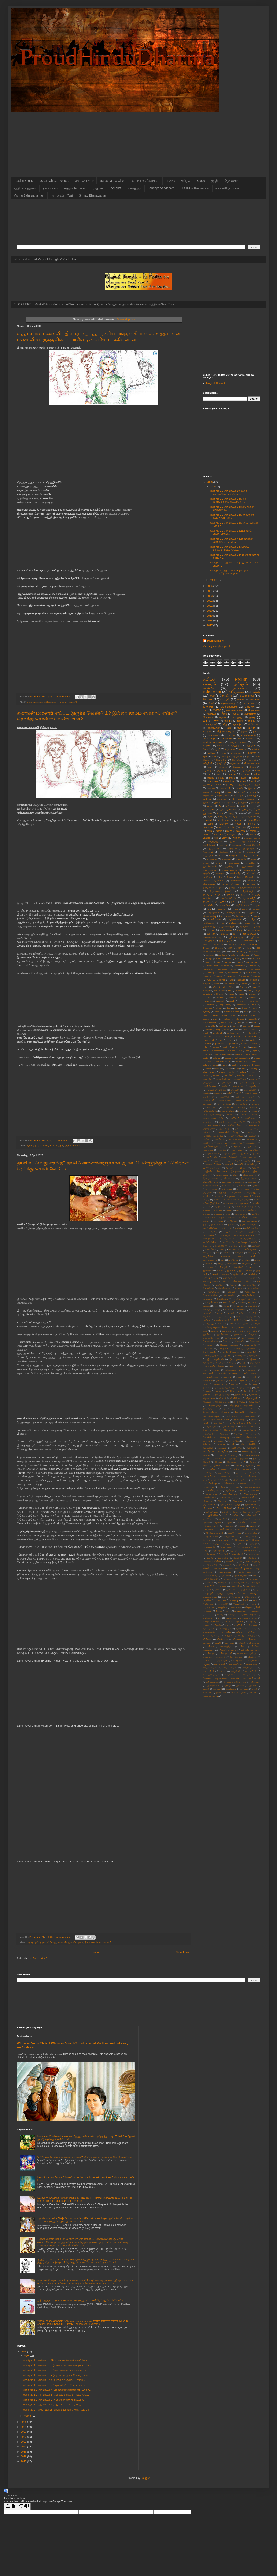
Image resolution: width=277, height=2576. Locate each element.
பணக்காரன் (225, 1476)
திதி (245, 1391)
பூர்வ (238, 1529)
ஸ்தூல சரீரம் (221, 1678)
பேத (254, 1536)
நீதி (243, 901)
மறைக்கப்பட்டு (210, 1575)
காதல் (240, 1256)
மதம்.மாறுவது (253, 1561)
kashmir (246, 1026)
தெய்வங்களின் (210, 1430)
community (220, 1001)
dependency (225, 1005)
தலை (221, 887)
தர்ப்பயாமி (251, 1377)
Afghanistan (244, 955)
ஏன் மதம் (210, 1217)
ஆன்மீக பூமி (253, 845)
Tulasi (216, 983)
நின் (254, 1458)
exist (246, 1012)
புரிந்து (235, 1519)
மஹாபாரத (246, 695)
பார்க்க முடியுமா (249, 1494)
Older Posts (182, 1952)
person (253, 831)
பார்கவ (256, 909)
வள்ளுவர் (223, 816)
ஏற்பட (245, 855)
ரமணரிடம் (208, 1604)
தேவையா (251, 1437)
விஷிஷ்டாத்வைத (227, 1650)
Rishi (228, 727)
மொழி (252, 767)
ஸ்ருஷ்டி (244, 1689)
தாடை (245, 1384)
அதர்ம (206, 1093)
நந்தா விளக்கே (248, 1444)
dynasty (206, 1012)
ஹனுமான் (214, 727)
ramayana (232, 834)
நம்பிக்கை (251, 1448)
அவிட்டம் (208, 1143)
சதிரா (215, 1306)
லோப (220, 1614)
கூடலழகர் (238, 795)
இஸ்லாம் (226, 1182)
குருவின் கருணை (220, 1274)
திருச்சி (253, 1394)
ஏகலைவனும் (240, 1214)
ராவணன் (236, 753)
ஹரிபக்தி (207, 1692)
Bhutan (219, 958)
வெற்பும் (252, 1657)
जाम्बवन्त (216, 1075)
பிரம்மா (252, 1501)
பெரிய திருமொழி (215, 1533)
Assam (257, 955)
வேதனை (237, 1660)
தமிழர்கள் (208, 887)
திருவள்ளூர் (254, 1402)
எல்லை (206, 1214)
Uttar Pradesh (230, 983)
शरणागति (240, 1075)
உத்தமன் (255, 1185)
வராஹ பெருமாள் (234, 1621)
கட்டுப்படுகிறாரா (211, 1242)
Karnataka (222, 969)
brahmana (207, 997)
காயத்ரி (242, 792)
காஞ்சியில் (208, 1256)
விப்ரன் (211, 933)
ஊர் (208, 1207)
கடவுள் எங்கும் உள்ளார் (245, 1235)
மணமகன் (251, 1558)
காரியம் (210, 1263)
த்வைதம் (255, 802)
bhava (231, 994)
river (217, 1054)
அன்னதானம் (224, 1100)
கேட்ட (249, 1281)
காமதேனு (233, 1260)
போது (216, 1543)
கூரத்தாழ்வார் (229, 869)
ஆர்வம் (248, 1161)
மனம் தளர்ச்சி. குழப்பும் (240, 1568)
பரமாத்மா (238, 724)
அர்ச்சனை (250, 1118)
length (205, 1033)
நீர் (220, 806)
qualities (218, 834)
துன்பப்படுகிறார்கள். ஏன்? (216, 1419)
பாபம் (253, 806)
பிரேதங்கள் (242, 1508)
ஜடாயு (227, 1355)
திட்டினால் (235, 1391)
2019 (210, 615)
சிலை (230, 877)
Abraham (210, 955)
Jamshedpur (208, 969)
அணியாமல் (238, 1086)
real (248, 1051)
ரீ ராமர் (219, 1611)
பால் (236, 1497)
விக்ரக (239, 1632)
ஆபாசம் (256, 1153)
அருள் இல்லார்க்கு (212, 1114)
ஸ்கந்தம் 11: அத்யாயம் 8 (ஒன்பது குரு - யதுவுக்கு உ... (54, 2369)
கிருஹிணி (45, 702)
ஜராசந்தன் (240, 1355)
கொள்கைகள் (224, 1288)
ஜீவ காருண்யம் (215, 1359)
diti (236, 1008)
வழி (235, 816)
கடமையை (212, 1231)
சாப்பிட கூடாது (224, 1317)
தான (254, 1384)
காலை (257, 1263)
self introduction (242, 1058)
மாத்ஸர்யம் (228, 1579)
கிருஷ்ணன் (223, 795)
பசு (258, 1465)
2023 (210, 595)
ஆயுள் (239, 788)
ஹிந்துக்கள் (236, 691)
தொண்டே (233, 1441)
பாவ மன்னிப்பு (249, 1497)
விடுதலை (229, 1636)
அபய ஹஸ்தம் (224, 1104)
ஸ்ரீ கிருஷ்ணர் (249, 816)
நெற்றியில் (208, 905)
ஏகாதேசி (255, 1214)
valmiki (252, 727)
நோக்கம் (217, 1465)
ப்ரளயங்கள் (250, 1550)
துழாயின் (217, 1423)
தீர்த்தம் (252, 1412)
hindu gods (239, 1019)
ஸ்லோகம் (254, 724)
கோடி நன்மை (253, 1288)
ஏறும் (221, 1217)
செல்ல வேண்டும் (213, 880)
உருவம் (219, 1196)
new (220, 1040)
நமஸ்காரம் (236, 1448)
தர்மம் (67, 1145)
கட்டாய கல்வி (227, 1238)
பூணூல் (98, 188)
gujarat (206, 1019)
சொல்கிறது (209, 884)
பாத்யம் (242, 1490)
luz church (217, 1033)
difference (251, 738)
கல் (217, 1253)
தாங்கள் (234, 1384)
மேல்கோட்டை (210, 1597)
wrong (222, 1072)
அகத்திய (207, 1079)
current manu (254, 1001)
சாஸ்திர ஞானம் (221, 1320)
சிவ (232, 1324)
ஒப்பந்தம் (40, 1942)
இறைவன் (208, 852)
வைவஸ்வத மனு (212, 937)
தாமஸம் (207, 1387)
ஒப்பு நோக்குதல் (249, 1221)
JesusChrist (254, 820)
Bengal (209, 958)
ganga (206, 1015)
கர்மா (219, 862)
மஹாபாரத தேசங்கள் (145, 180)
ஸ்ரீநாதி (227, 1685)
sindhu (253, 834)
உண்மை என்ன (210, 1185)
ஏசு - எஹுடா (84, 180)
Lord (209, 774)
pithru (205, 1047)
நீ (244, 1462)
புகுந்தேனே (212, 1515)
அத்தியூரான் (251, 1093)
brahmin (245, 774)
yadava (242, 1072)
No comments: (63, 696)
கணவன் (47, 1145)
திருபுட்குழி (251, 1398)
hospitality (252, 1019)
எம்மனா (218, 1210)
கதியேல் (207, 1246)
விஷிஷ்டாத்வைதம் (250, 1650)
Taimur (222, 980)
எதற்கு (30, 1942)
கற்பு (221, 1249)
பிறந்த (235, 1512)
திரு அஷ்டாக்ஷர (223, 1394)
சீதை (224, 713)
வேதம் (224, 699)
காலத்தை (245, 1263)
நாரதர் (210, 806)
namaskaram (250, 1036)
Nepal (238, 823)
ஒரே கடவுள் (217, 1224)
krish (245, 1029)
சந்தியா (227, 695)
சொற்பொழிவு (210, 1352)
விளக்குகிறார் (226, 1646)
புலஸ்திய (241, 1522)
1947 (238, 948)
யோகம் (211, 930)
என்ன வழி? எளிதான (246, 1207)
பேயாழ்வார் (242, 916)
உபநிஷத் (221, 1192)
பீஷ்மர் (210, 767)
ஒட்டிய (206, 1221)
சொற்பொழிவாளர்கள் (244, 1348)
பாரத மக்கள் (212, 1494)
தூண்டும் (211, 1426)
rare (240, 1051)
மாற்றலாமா (254, 1579)
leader (254, 1029)
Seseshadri (232, 976)
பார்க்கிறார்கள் (209, 1497)
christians (207, 1001)
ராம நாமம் (236, 1607)
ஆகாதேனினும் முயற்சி (215, 1146)
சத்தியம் (207, 799)
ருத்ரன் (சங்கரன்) (75, 188)
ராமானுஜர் (134, 188)
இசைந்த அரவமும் (212, 1168)
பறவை (243, 1483)
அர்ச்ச (254, 1114)
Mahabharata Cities (112, 180)
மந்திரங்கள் (235, 919)
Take (231, 980)
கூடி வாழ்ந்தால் (249, 1277)
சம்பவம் (251, 873)
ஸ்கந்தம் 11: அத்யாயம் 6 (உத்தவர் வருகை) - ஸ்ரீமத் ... (54, 2379)
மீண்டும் (222, 1582)
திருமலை (230, 749)
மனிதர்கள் (208, 923)
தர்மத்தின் (208, 1380)
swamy (224, 1065)
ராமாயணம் (240, 688)
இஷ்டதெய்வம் (210, 1182)
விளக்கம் (227, 738)
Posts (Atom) (39, 1958)
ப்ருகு (231, 813)
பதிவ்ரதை (252, 1476)
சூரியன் (238, 1334)
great (233, 1015)
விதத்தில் (252, 1636)
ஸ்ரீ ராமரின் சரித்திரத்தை (234, 1682)
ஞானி (244, 731)
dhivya (219, 1008)
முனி (208, 1589)
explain (242, 827)
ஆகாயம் (251, 1146)
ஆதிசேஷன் (209, 845)
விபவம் (207, 1643)
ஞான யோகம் (230, 884)
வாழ (254, 1629)
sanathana (227, 1054)
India (257, 770)
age (205, 756)
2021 (210, 605)
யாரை (257, 926)
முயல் (257, 1589)
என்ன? (206, 1210)
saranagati (212, 781)
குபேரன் (231, 1270)
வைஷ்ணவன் (209, 1668)
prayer (245, 1047)
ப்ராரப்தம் (223, 1554)
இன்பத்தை (222, 1171)
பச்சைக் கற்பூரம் (242, 1469)
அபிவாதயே (212, 1107)
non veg (241, 1040)
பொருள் (223, 767)
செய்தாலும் (230, 1338)
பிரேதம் (256, 1508)
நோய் (227, 1465)
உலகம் (217, 1199)
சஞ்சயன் (252, 1302)
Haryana (239, 962)
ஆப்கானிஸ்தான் (229, 1157)
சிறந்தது (210, 1324)
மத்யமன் (227, 1565)
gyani (215, 1019)
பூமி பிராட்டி (226, 1529)
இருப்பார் (207, 1175)
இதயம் (244, 1168)
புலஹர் (253, 1522)
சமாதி (217, 1309)
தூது (243, 894)
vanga (218, 1068)
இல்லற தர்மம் (34, 1145)
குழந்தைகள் (248, 866)
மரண (221, 923)
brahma (251, 823)
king (218, 1029)
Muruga (234, 969)
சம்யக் (254, 1309)
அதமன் (235, 1090)
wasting (253, 1068)
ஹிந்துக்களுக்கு (210, 1696)
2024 (210, 591)
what (253, 781)
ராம (234, 770)
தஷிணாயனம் (220, 1384)
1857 (230, 948)
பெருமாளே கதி (210, 1536)
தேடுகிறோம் (209, 1437)
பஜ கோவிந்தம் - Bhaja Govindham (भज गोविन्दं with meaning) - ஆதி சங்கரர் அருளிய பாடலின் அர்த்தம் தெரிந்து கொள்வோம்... (85, 2220)
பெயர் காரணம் (252, 1529)
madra (219, 831)
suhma (206, 1065)
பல (254, 1483)
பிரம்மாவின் (209, 1504)
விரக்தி (242, 1643)
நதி (233, 1444)
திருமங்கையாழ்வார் (220, 891)
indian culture (227, 1022)
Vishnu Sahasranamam (29, 195)
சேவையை (255, 1341)
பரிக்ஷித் (230, 806)
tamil (213, 756)
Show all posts (126, 319)
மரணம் (256, 813)
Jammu (253, 965)
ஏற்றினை (243, 1217)
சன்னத (206, 1309)
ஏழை (254, 1217)
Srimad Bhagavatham (93, 195)
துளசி (205, 1423)
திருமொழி (247, 891)
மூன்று (230, 1593)
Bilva (245, 958)
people (244, 1043)
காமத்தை (246, 1260)
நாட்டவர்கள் (221, 1455)
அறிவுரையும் (213, 1125)
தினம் (254, 1391)
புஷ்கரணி (228, 1526)
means (232, 777)
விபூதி (218, 1643)
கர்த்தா (244, 1246)
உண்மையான (228, 1185)
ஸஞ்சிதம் (235, 1671)
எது (229, 1207)
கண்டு (254, 1242)
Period (219, 774)
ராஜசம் (253, 1604)
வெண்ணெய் (236, 1657)
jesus (209, 831)
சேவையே (240, 1341)
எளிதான (233, 855)
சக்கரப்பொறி (229, 1302)
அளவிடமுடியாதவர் (213, 1136)
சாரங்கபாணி (250, 1317)
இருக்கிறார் (249, 848)
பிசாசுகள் (222, 1501)
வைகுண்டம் (249, 933)
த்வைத (221, 1444)
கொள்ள (239, 1288)
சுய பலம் (226, 1331)
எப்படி (252, 720)
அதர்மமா (218, 1093)
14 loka (241, 944)
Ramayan (251, 753)
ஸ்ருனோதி (230, 1689)
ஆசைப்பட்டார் (237, 1150)
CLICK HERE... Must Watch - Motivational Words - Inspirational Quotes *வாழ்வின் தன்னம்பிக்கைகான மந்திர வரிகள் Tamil (94, 304)
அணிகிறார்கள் (210, 1086)
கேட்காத (237, 1281)
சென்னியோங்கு (211, 1338)
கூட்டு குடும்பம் (210, 1281)
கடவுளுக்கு (208, 1235)
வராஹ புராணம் (211, 1621)
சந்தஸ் (206, 873)
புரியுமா (246, 1519)
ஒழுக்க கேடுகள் (210, 1228)
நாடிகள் (206, 1455)
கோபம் (211, 713)
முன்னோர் (231, 1589)
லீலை (209, 1614)
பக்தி (225, 724)
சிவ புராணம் (59, 702)
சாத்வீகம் (207, 1317)
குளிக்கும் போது (211, 1277)
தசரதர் (231, 1366)
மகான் (210, 1558)
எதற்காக (218, 1207)
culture (241, 1001)
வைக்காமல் (219, 1664)
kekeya (257, 1026)
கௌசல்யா (249, 869)
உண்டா (251, 852)
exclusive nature (231, 1012)
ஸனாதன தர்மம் (211, 1675)
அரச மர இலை (227, 1111)
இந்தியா (232, 848)
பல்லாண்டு (222, 909)
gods (215, 1015)
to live (208, 1068)
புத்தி (225, 1515)
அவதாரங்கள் (234, 1139)
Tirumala (253, 980)
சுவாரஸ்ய (252, 1331)
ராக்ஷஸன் (223, 1604)
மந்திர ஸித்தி (242, 1565)
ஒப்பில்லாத (232, 1221)
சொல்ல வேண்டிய (231, 1352)
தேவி (238, 1437)
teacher (235, 1065)
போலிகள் (240, 1543)
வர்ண (206, 1625)
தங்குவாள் (255, 1363)
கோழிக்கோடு (248, 1295)
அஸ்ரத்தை (251, 1143)
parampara (220, 1043)
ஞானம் (251, 884)
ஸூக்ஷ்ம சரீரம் (248, 1675)
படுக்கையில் (251, 1473)
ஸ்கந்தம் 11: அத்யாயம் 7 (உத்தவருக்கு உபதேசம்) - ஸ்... (231, 516)
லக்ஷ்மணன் (226, 930)
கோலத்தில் (229, 1295)
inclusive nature (210, 1022)
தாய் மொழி (245, 1387)
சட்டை (206, 1306)
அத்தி (238, 1093)
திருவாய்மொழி (211, 894)
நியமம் (218, 1462)
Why (216, 720)
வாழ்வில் (226, 1632)
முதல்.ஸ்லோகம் (252, 1586)
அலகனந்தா (224, 1128)
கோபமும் (250, 1292)
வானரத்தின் (225, 1629)
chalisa (232, 997)
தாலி (80, 1942)
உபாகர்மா (236, 1192)
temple (245, 1065)
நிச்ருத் (232, 1458)
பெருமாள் (250, 713)
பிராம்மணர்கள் (228, 809)
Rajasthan (207, 976)
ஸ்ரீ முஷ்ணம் (212, 1682)
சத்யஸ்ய (252, 1306)
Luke (210, 823)
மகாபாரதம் (209, 738)
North (220, 972)
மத (240, 1561)
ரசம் (255, 1600)
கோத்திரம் (221, 760)
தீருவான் (225, 1412)
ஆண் (232, 841)
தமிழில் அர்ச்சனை (228, 1373)
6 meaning (240, 951)
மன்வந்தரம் (225, 1572)
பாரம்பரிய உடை (230, 1494)
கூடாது (252, 795)
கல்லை (227, 1253)
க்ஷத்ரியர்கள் (212, 1302)
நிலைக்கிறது (233, 1462)
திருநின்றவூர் (236, 1398)
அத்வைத (224, 1097)
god (239, 727)
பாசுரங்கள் (234, 1487)
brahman (253, 994)
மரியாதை (234, 923)
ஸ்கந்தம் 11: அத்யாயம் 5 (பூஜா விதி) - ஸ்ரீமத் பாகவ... (54, 2384)
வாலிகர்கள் (241, 1629)
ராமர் (223, 753)
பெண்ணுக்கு (209, 916)
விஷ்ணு (210, 1653)
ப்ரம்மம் (234, 1550)
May (212, 486)
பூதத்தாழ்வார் (209, 1529)
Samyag (219, 976)
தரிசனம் (227, 1377)
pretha (254, 1047)
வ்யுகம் (222, 1671)
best (249, 990)
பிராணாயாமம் (252, 763)
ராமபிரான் (248, 703)
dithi (228, 1008)
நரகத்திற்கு (223, 1451)
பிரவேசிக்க (250, 1504)
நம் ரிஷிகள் (50, 188)
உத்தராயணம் (243, 1189)
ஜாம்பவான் (254, 1355)
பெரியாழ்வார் (229, 706)
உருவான (231, 1196)
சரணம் (231, 1313)
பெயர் (220, 813)
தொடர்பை (219, 1441)
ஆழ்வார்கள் (214, 848)
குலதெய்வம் (210, 866)
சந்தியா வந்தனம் (25, 188)
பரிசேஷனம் (228, 1483)
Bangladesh (223, 820)
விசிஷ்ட (252, 1632)
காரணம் (207, 745)
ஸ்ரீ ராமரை (255, 1682)
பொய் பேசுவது (223, 1540)
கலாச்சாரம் (234, 1249)
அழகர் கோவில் (235, 1136)
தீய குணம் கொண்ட (243, 1409)
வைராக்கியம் (235, 1664)
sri (230, 1061)
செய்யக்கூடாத (249, 1338)
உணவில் (252, 1182)
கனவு (206, 862)
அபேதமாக (227, 1107)
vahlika (206, 838)
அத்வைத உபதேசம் (246, 1097)
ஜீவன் (253, 1359)
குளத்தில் (252, 1274)
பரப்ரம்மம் (216, 1480)
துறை (253, 1419)
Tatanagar (241, 980)
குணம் (220, 1270)
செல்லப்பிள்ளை (210, 1341)
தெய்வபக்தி (249, 898)
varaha (228, 1068)
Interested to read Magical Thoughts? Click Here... (47, 259)
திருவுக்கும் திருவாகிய (242, 1405)
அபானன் (255, 1104)
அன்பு (224, 756)
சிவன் (257, 1324)
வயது (240, 930)
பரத (205, 1480)
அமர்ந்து (241, 1107)
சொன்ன (211, 1345)
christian (253, 997)
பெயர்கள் (226, 916)
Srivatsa (256, 976)
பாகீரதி (221, 1487)
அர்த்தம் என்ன (238, 742)
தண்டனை (251, 1370)
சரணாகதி (251, 760)
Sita (240, 738)
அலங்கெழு (240, 1128)
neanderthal (208, 1040)
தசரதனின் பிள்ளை (215, 1366)
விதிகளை (207, 1639)
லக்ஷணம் (255, 1611)
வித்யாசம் (238, 1639)
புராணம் (223, 1519)
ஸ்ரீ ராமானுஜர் (237, 937)
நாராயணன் (213, 735)
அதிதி (229, 1093)
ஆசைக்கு (221, 1150)
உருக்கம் (207, 1196)
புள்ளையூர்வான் (211, 1526)
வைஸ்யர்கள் (249, 1668)
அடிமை (229, 784)
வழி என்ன (251, 1625)
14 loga (231, 944)
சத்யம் (225, 1306)
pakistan (256, 777)
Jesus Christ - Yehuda (54, 180)
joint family (224, 1026)
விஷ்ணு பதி (226, 1653)
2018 (210, 620)
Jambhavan (239, 965)
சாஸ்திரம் (58, 1145)
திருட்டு (222, 1398)
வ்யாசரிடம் (208, 1671)
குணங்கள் (234, 862)
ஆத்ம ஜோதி (229, 1153)
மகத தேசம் (237, 1554)
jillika (213, 1026)
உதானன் (243, 1185)
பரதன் (256, 905)
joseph (236, 1026)
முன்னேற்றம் (228, 926)
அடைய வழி (247, 1082)
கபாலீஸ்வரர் (221, 1246)
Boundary (238, 820)
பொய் (256, 916)
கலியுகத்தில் (250, 1249)
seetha (228, 1058)
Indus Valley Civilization (218, 965)
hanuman (255, 827)
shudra (257, 1058)
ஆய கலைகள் (249, 1157)
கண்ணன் (241, 859)
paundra (233, 1043)
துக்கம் (206, 802)
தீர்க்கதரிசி (239, 1412)
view (236, 1068)
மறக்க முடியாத (247, 1572)
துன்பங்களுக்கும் (211, 1416)
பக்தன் (237, 1465)
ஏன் (212, 695)
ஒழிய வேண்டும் (248, 1224)
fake (254, 1012)
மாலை (210, 1582)
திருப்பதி (221, 763)
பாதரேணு (229, 1490)
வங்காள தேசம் (248, 1614)
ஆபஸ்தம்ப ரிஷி (62, 195)
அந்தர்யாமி (208, 1100)
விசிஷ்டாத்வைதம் (212, 1636)
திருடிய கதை (209, 1398)
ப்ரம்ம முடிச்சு (243, 1547)
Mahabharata (212, 691)
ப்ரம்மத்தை (218, 1550)
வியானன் (229, 1643)
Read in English (24, 180)
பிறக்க (225, 1512)
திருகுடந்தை (240, 1394)
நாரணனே (220, 1458)
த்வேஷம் (207, 1444)
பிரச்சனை (237, 1501)
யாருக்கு (234, 1600)
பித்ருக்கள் (213, 912)
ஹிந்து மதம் (225, 940)
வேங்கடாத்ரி (221, 1660)
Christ (209, 962)
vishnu (225, 838)
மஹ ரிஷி (225, 1575)
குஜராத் (252, 1267)
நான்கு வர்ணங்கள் (251, 1455)
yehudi (253, 1072)
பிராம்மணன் (248, 735)
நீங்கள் (253, 1462)
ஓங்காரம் (226, 1228)
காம (223, 1260)
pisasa (254, 1043)
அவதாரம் (225, 788)
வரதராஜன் (231, 1618)
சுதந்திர (214, 1331)
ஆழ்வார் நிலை (213, 1164)
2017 (210, 625)
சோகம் (207, 749)
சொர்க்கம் (207, 1348)
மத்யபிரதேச (212, 1565)
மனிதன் (211, 753)
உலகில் (256, 1203)
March (214, 579)
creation (231, 827)
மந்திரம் (256, 749)
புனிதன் (236, 1515)
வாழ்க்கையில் (209, 1632)
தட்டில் (253, 1366)
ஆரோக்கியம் (233, 1161)
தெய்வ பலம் (249, 1426)
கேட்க (226, 1281)
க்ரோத (257, 1299)
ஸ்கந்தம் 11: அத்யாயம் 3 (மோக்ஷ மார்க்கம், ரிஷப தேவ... (229, 548)
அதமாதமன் (250, 1090)
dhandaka (207, 1008)
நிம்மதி (206, 1462)
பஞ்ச (238, 1473)
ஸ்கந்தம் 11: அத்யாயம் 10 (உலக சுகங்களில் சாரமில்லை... (228, 492)
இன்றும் (235, 1171)
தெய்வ (230, 802)
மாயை (241, 1579)
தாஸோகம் (220, 1391)
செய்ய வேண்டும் (246, 877)
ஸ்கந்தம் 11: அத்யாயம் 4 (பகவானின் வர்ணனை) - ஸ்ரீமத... (231, 540)
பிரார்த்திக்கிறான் (224, 1508)
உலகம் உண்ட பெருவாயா (237, 1199)
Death (218, 962)
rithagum (207, 1054)
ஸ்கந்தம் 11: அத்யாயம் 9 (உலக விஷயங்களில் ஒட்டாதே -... (227, 500)
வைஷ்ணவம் (229, 1668)
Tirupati (206, 983)
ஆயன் (206, 1161)
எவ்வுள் (218, 1214)
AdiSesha (222, 955)
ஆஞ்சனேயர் (212, 1153)
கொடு (233, 1285)
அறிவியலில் (240, 1121)
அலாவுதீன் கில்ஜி (228, 1132)
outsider (253, 1040)
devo (254, 1005)
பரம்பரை (230, 735)
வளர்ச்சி (238, 1625)
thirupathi (256, 1065)
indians (210, 777)
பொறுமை (238, 767)
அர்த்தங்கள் (208, 1121)
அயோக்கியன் (210, 1111)
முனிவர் (219, 1589)
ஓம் (249, 756)
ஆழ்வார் (237, 756)
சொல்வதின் (250, 1352)
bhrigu (241, 994)
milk (227, 1036)
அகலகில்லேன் (223, 1079)
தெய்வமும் (224, 1433)
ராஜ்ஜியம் (222, 1607)
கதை (253, 859)
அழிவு (206, 1139)
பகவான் (249, 706)
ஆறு (258, 1161)
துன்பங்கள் (232, 1416)
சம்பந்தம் (241, 1309)
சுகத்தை (253, 1327)
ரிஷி (211, 703)
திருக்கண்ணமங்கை (250, 887)
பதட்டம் (239, 1476)
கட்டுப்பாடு (228, 1242)
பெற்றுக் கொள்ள (231, 1536)
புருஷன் (218, 1522)
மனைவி (72, 702)
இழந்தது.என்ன (248, 1178)
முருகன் (244, 926)
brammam (208, 827)
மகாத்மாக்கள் (253, 1554)
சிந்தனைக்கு (228, 703)
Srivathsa (245, 976)
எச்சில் (220, 855)
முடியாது (222, 1586)
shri (243, 834)
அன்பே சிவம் (241, 1100)
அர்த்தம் (240, 684)
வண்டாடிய (208, 1618)
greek (253, 1015)
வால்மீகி (208, 688)
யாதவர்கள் (220, 1600)
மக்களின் (237, 1558)
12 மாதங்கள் (217, 944)
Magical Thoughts (216, 383)
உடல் (238, 852)
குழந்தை (229, 866)
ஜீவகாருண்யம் (236, 1359)
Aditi (233, 955)
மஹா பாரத (250, 923)
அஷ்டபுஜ (222, 1143)
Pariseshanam (234, 972)
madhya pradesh (234, 1033)
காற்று (220, 1263)
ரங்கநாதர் (222, 770)
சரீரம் (253, 1313)
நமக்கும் (222, 1448)
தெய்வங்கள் (230, 1430)
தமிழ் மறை (250, 1373)
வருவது (252, 1621)
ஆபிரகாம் (212, 1157)
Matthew (223, 823)
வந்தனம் (208, 706)
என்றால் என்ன (234, 710)
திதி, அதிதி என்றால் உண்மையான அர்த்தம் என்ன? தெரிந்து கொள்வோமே (80, 2300)
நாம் (209, 1458)
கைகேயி (220, 1285)
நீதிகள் (206, 1465)
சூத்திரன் (251, 745)
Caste (201, 180)
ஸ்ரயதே (235, 1678)
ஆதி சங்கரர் (248, 841)
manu (221, 777)
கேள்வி (221, 745)
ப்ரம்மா (243, 749)
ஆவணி (229, 1164)
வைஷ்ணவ (251, 1664)
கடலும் (226, 1231)
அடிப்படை (208, 1082)
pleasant (215, 1047)
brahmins (221, 997)
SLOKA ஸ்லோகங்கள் (194, 188)
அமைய (253, 1107)
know (236, 1029)
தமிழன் (186, 180)
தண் (205, 1370)
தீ (224, 1409)
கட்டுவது (51, 1942)
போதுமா (227, 1543)
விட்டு (241, 1636)
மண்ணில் (230, 1561)
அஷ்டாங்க (236, 1143)
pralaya (235, 1047)
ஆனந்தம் (237, 845)
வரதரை (244, 1618)
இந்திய (209, 1171)
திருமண (207, 1402)
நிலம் (234, 901)
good (224, 1015)
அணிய (224, 1086)
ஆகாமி (237, 1146)
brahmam (231, 774)
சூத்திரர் (206, 1334)
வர (219, 1618)
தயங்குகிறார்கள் (211, 1377)
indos (239, 1022)
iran (247, 1022)
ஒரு (205, 1224)
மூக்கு (220, 1593)
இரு (255, 1171)
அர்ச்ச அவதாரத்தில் (213, 1118)
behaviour (239, 990)
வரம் (254, 1618)
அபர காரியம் (240, 1104)
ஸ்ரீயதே (252, 1685)
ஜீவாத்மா (207, 1363)
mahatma (207, 1036)
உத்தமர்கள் (227, 1189)
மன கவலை (219, 1568)
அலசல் (211, 788)
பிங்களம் (207, 1501)
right (255, 1051)
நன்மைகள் (208, 1448)
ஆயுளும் (218, 1161)
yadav (232, 1072)
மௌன (236, 1597)
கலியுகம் (207, 1253)
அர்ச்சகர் (235, 1118)
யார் (205, 710)
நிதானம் (244, 1458)
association (219, 990)
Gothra (228, 962)
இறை (236, 1175)
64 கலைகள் (254, 951)
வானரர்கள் (254, 930)
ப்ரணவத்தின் (209, 1547)
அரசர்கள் (242, 1111)
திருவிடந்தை (215, 1405)
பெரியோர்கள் (234, 1533)
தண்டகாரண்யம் (232, 1370)
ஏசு (254, 742)
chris (242, 997)
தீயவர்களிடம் (210, 1412)
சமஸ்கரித (235, 873)
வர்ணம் (217, 1625)
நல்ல (235, 1451)
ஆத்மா (224, 845)
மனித (252, 919)
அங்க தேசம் (240, 1079)
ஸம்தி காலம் (230, 1675)
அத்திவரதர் (208, 1097)
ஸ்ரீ (258, 1678)
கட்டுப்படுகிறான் (248, 1238)
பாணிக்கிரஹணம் (251, 1487)
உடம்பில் (239, 1182)
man (218, 1036)
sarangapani (251, 1054)
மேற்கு (253, 1593)
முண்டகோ (235, 1586)
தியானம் (222, 799)
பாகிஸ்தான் (208, 1487)
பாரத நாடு (255, 1490)
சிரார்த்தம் (255, 1320)
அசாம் (253, 1079)
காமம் (257, 1260)
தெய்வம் (235, 763)
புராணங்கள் (208, 1519)
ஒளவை (231, 1224)
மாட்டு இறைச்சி (211, 1579)
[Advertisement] (138, 141)
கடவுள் (207, 731)
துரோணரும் (240, 1419)
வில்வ (211, 1646)
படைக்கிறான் (209, 1476)
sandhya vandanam (213, 742)
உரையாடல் (245, 1196)
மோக (224, 1597)
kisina (226, 1029)
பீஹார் (257, 1512)
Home (96, 1952)
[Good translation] (10, 2506)
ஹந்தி (254, 1689)
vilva (244, 1068)
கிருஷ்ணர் (230, 180)
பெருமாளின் (251, 1533)
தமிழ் (235, 713)
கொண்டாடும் (249, 1285)
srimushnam (241, 1061)
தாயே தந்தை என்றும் (225, 1387)
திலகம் (230, 894)
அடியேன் (226, 1082)
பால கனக (225, 1497)
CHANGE (255, 958)
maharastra (251, 1033)
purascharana (218, 1051)
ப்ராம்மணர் (214, 919)
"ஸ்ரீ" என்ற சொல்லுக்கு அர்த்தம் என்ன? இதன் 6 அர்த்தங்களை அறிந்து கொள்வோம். (86, 2156)
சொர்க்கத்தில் (250, 1345)
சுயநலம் (239, 1331)
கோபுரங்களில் (210, 1295)
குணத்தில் (208, 1270)
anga (254, 987)
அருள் (254, 1111)
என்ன (256, 691)
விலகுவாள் (254, 1643)
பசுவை (224, 1469)
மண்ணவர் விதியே (212, 1561)
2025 (210, 586)
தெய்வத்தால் (249, 1430)
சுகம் (205, 1331)
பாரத (245, 909)
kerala (209, 1029)
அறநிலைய (224, 1121)
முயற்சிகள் (245, 1589)
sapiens (238, 1054)
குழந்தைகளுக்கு (230, 1277)
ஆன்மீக (244, 1153)
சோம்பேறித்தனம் (211, 1355)
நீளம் (253, 901)
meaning (255, 699)
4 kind (248, 948)
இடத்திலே (231, 1168)
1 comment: (62, 1140)
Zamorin (243, 987)
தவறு (232, 887)
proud (205, 1051)
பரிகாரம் (256, 1480)
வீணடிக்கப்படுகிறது (246, 1653)
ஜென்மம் (220, 1363)
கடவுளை (212, 859)
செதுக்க (252, 1334)
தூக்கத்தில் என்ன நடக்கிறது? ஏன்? (243, 1423)
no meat (229, 1040)
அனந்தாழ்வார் (252, 838)
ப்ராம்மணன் (209, 1554)
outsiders (207, 1043)
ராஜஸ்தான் (208, 1607)
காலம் (253, 792)
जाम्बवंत (206, 1075)
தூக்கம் (218, 802)
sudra (253, 1061)
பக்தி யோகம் (242, 905)
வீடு (235, 933)
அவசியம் (219, 1139)
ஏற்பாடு (231, 1217)
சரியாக (242, 1313)
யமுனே (207, 1600)
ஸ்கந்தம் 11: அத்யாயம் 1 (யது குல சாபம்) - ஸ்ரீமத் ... (53, 2404)
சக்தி (241, 1302)
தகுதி (242, 1363)
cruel (231, 1001)
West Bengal (219, 987)
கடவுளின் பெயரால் (246, 1231)
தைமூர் (206, 1441)
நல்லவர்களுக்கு (249, 1451)
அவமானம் (251, 1139)
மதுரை (222, 717)
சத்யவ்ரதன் (238, 1306)
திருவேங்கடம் (210, 1409)
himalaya (226, 1019)
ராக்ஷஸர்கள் (239, 1604)
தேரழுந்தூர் (225, 1437)
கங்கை (256, 855)
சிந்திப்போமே (240, 1320)
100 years (249, 941)
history (256, 774)
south (209, 1061)
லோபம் (232, 1614)
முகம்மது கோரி (239, 1582)
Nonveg (210, 972)
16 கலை (219, 948)
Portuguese (251, 972)
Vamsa (244, 983)
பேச (246, 1536)
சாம (238, 1317)
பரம (227, 1480)
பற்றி (242, 806)
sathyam (216, 1058)
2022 (210, 600)
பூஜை (245, 809)
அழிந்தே (252, 1136)
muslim (243, 777)
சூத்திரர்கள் (222, 1334)
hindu (240, 699)
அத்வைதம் (244, 784)
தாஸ (208, 1391)
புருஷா (229, 1522)
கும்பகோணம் (245, 1270)
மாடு (254, 1575)
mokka (237, 1036)
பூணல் (253, 1526)
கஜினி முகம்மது (252, 1228)
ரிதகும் (248, 1607)
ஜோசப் (232, 1363)
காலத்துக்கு (232, 1263)
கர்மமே (210, 1249)
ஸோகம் (207, 1678)
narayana (240, 831)
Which (232, 987)
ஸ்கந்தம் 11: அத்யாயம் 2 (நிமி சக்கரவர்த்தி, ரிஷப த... (54, 2399)
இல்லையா (229, 1178)
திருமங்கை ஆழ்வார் (244, 799)
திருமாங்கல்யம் (93, 1942)
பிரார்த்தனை (233, 912)
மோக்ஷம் (208, 770)
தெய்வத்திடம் (228, 898)
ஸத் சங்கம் (250, 1671)
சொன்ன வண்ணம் (229, 1345)
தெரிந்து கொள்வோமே (245, 1433)
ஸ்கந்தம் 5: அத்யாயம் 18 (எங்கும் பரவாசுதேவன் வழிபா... (229, 572)
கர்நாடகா (255, 1246)
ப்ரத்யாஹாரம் (226, 1547)
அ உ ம (252, 1075)
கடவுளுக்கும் (224, 1235)
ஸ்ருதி (206, 1689)
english (240, 679)
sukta (215, 1065)
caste (220, 827)
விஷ (242, 1646)
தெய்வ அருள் (229, 1426)
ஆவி (240, 1164)
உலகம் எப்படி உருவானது (236, 1203)
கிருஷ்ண (208, 795)
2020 (210, 610)
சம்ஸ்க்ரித (208, 1313)
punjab (206, 834)
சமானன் (229, 1309)
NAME (244, 969)
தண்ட (216, 1370)
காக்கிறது (252, 1253)
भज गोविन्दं (228, 1075)
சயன (220, 1313)
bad (229, 990)
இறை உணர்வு (250, 1175)
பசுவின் (211, 1469)
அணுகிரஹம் (254, 1086)
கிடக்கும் (223, 1267)
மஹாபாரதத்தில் (241, 1575)
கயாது (234, 1246)
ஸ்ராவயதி (248, 1678)
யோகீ (245, 1600)
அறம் (257, 784)
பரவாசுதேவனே (240, 1480)
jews (205, 1026)
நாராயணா (220, 901)
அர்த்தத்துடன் (215, 841)
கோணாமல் (213, 1292)
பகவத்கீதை (224, 905)
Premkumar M (215, 640)
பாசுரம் (170, 180)
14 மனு (206, 948)
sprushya (220, 1061)
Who (205, 720)
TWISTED (210, 980)
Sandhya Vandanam (161, 188)
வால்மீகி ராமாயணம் (229, 188)
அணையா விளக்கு (216, 1090)
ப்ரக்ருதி (253, 1543)
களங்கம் (239, 1253)
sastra (205, 1058)
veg (216, 838)
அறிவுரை (255, 1121)
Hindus (208, 699)
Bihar (237, 958)
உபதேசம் (208, 855)
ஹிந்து (252, 717)
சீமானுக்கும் (212, 1327)
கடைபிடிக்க (208, 1238)
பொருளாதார (241, 1540)
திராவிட (207, 1394)
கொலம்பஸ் (208, 1288)
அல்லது (250, 1132)
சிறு (220, 877)
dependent (241, 1005)
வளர (227, 1625)
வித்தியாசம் (222, 1639)
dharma (217, 710)
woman (236, 838)
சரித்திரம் (208, 763)
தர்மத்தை (220, 1380)
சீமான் (225, 1327)
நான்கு (234, 1455)
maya (229, 831)
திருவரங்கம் (239, 1402)
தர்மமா (232, 1380)
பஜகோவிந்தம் (225, 1473)
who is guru (208, 1072)
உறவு (206, 792)
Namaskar (255, 969)
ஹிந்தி (253, 1692)
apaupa (206, 990)
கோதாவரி (232, 1292)
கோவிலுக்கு (222, 1299)
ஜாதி (214, 180)
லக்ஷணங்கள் (240, 1611)
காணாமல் (225, 1256)
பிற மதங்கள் (212, 1512)
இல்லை (224, 852)
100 (238, 941)
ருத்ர (228, 1611)
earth (217, 1012)
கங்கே (238, 1228)
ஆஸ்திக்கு (252, 1164)
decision (210, 1005)
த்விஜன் (242, 802)
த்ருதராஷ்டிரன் (250, 1441)
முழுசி (210, 1593)
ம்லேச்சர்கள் (250, 1597)
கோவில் (236, 760)
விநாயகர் (252, 1639)
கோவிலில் (208, 1299)
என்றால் (229, 792)
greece (244, 1015)
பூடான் (241, 1526)
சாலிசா (206, 1320)
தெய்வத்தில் (209, 1433)
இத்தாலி (256, 1168)
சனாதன (220, 873)
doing (244, 1008)
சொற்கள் (223, 1348)
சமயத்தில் (236, 745)
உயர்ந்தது (251, 1192)
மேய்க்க (241, 1593)
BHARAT (207, 820)
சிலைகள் (222, 1324)
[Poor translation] (24, 2506)
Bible (228, 958)
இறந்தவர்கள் (222, 1175)
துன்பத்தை (250, 1416)
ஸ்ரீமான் (240, 1685)
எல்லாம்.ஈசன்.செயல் (246, 1210)
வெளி (206, 1660)
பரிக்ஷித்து (212, 1483)
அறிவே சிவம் (234, 1125)
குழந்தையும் (209, 869)
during (254, 1008)
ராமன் (210, 816)
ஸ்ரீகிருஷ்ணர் (213, 1685)
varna (243, 781)
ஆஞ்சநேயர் (254, 1150)
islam (254, 1022)
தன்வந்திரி (208, 1373)
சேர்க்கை (236, 880)
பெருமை (208, 717)
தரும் (238, 1377)
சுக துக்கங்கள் (238, 1327)
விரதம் (224, 933)
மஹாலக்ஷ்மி (209, 926)
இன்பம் (252, 788)
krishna (228, 720)
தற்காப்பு (72, 1942)
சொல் (251, 880)
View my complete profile (217, 646)
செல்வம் (227, 1341)
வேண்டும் (245, 770)
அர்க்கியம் (230, 1114)
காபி (253, 1256)
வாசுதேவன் (209, 1629)
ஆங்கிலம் (208, 1150)
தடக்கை (242, 1366)
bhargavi (220, 994)
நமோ (206, 901)
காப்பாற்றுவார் (210, 1260)
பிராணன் (207, 1508)
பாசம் (235, 909)
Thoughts (115, 188)
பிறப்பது (246, 1512)
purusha (231, 1051)
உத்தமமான (33, 702)
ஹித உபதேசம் (238, 1692)
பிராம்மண (208, 809)
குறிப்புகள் (238, 1274)
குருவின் (250, 862)
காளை (210, 1267)
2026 (210, 482)
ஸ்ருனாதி (217, 1689)
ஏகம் (228, 1214)
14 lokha (253, 944)
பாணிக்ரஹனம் (213, 1490)
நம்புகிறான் (208, 1451)
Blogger (145, 2478)
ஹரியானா (221, 1692)
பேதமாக (207, 1540)
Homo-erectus (253, 962)
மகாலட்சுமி (223, 1558)
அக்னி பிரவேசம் (212, 784)
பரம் (209, 909)
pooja (225, 1047)
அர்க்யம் (243, 1114)
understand (228, 781)
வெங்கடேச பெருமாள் (214, 1657)
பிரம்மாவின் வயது (230, 1504)
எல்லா (229, 1210)
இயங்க (245, 1171)
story (240, 720)
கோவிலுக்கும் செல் (241, 1299)
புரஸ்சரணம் (250, 1515)
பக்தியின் (249, 1465)
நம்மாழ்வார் (210, 724)
